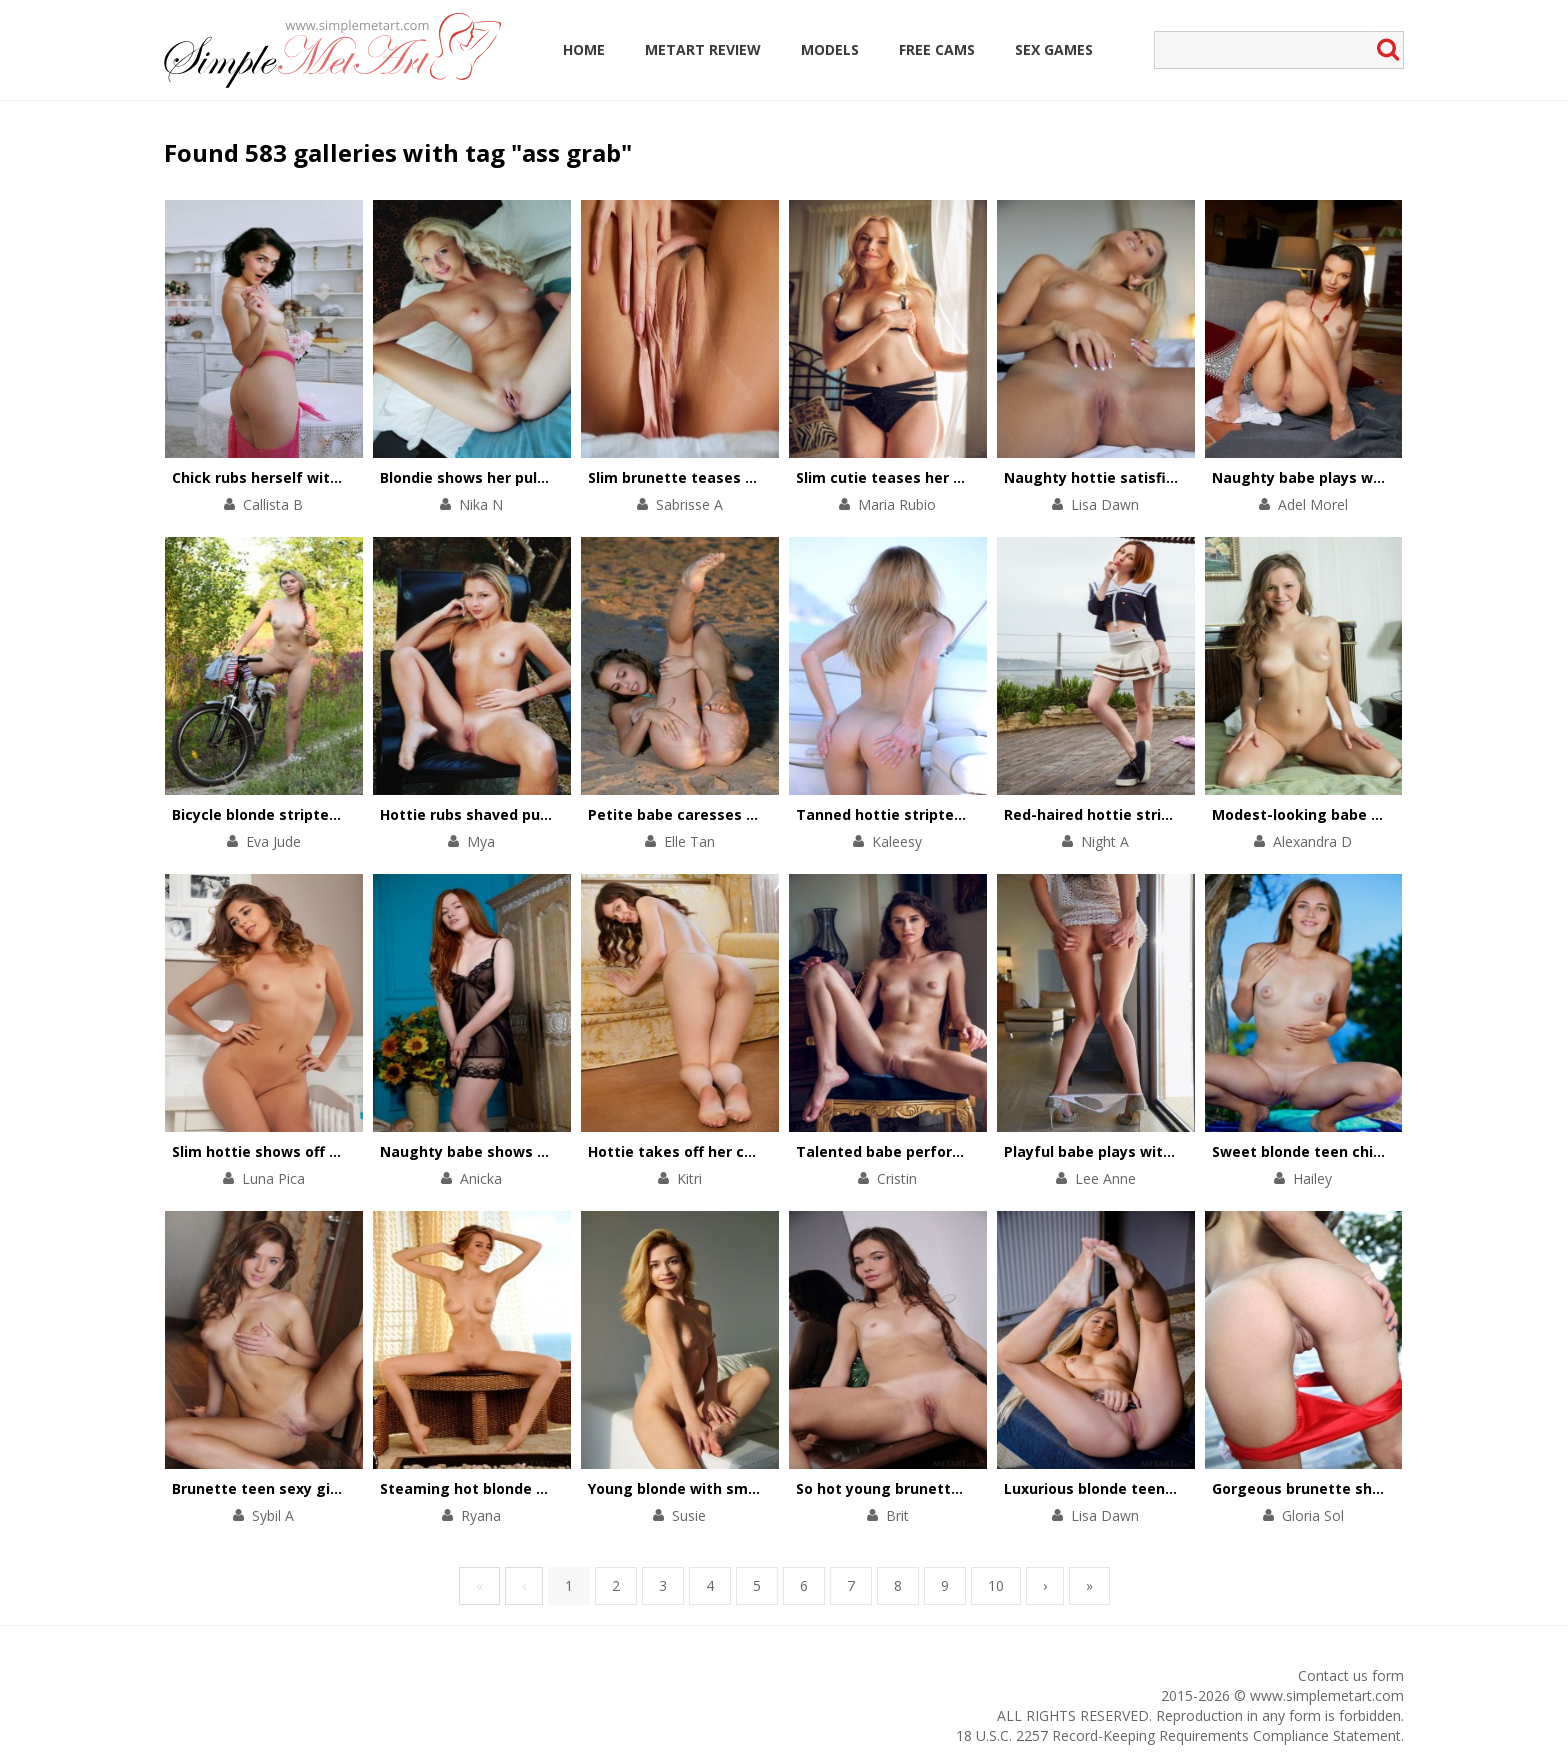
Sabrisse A (689, 504)
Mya (481, 841)
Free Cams (937, 49)
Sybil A (273, 1515)
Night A (1105, 841)
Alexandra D (1312, 841)
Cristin (897, 1178)
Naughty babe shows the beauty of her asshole (552, 1151)
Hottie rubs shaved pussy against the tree (534, 814)
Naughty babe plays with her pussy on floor (1369, 477)
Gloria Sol (1313, 1515)
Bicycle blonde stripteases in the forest (315, 814)
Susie (689, 1515)
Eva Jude (273, 841)
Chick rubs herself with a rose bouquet (312, 477)
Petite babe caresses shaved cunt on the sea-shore (775, 814)
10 (996, 1585)
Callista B (273, 504)
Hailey (1312, 1178)
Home (584, 49)
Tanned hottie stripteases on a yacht (932, 814)
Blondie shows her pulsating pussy (505, 477)
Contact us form (1351, 1675)
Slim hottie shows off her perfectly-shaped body (347, 1151)
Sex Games (1054, 49)
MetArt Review (703, 49)
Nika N (481, 504)
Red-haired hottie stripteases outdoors (1147, 814)
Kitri (689, 1178)
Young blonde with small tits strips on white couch (771, 1488)
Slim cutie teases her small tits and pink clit (955, 477)
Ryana (481, 1515)
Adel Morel (1313, 504)
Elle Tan (689, 841)
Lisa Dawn (1105, 504)
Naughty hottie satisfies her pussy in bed (1154, 477)
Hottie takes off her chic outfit (699, 1151)
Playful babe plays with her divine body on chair (1176, 1151)
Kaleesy (897, 841)
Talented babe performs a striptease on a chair (969, 1151)
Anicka (481, 1178)
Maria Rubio (897, 504)
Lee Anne (1105, 1178)
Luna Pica (273, 1178)
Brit (897, 1515)
